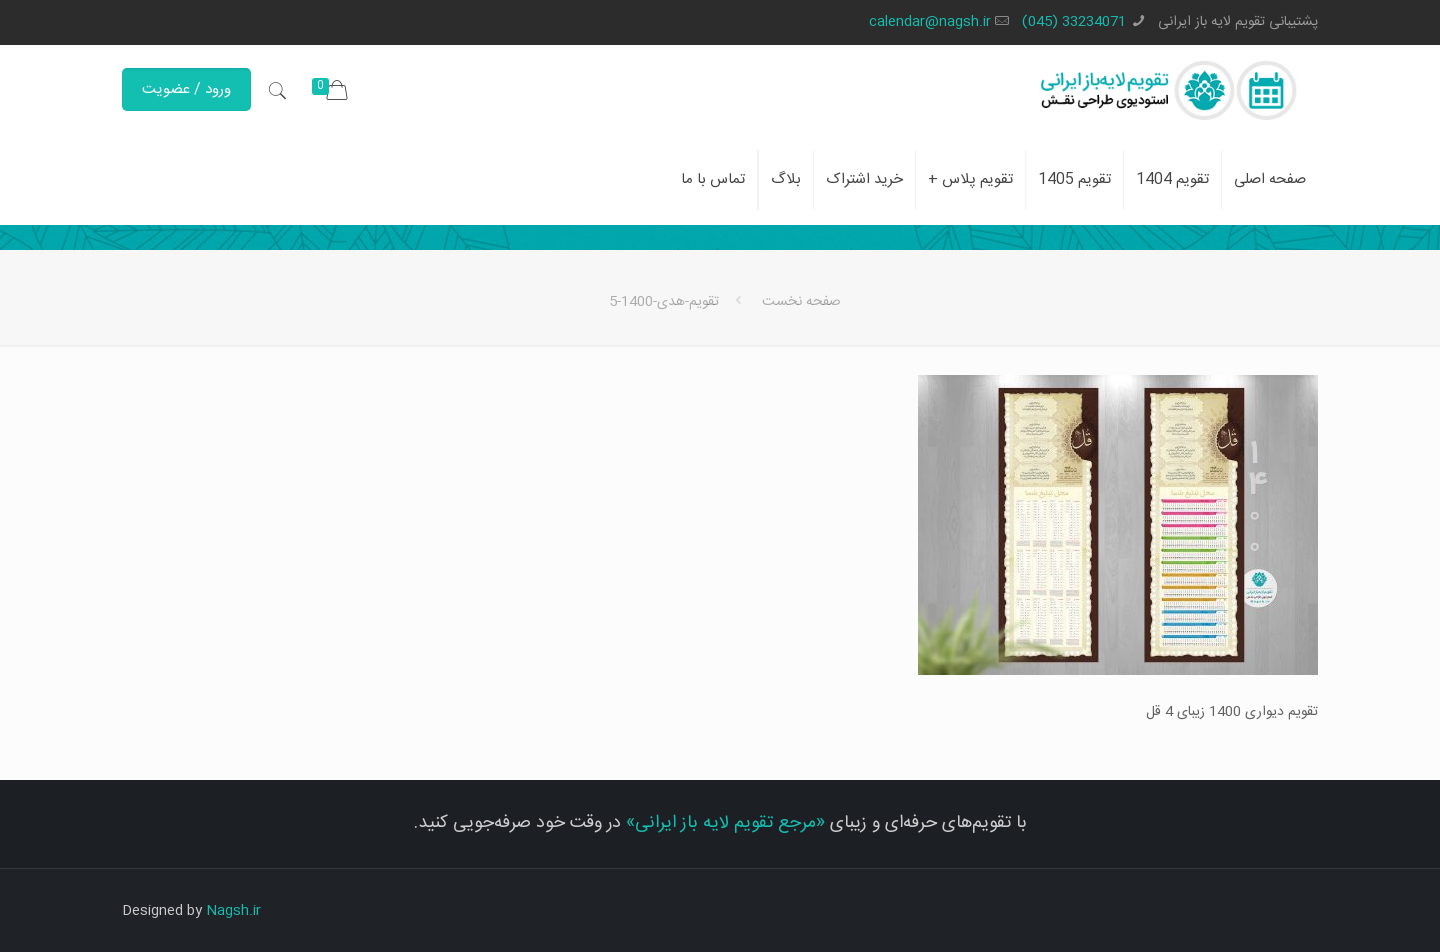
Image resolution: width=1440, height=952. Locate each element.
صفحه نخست (801, 302)
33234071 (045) (1074, 22)
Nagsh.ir (233, 911)
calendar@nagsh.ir (930, 22)
